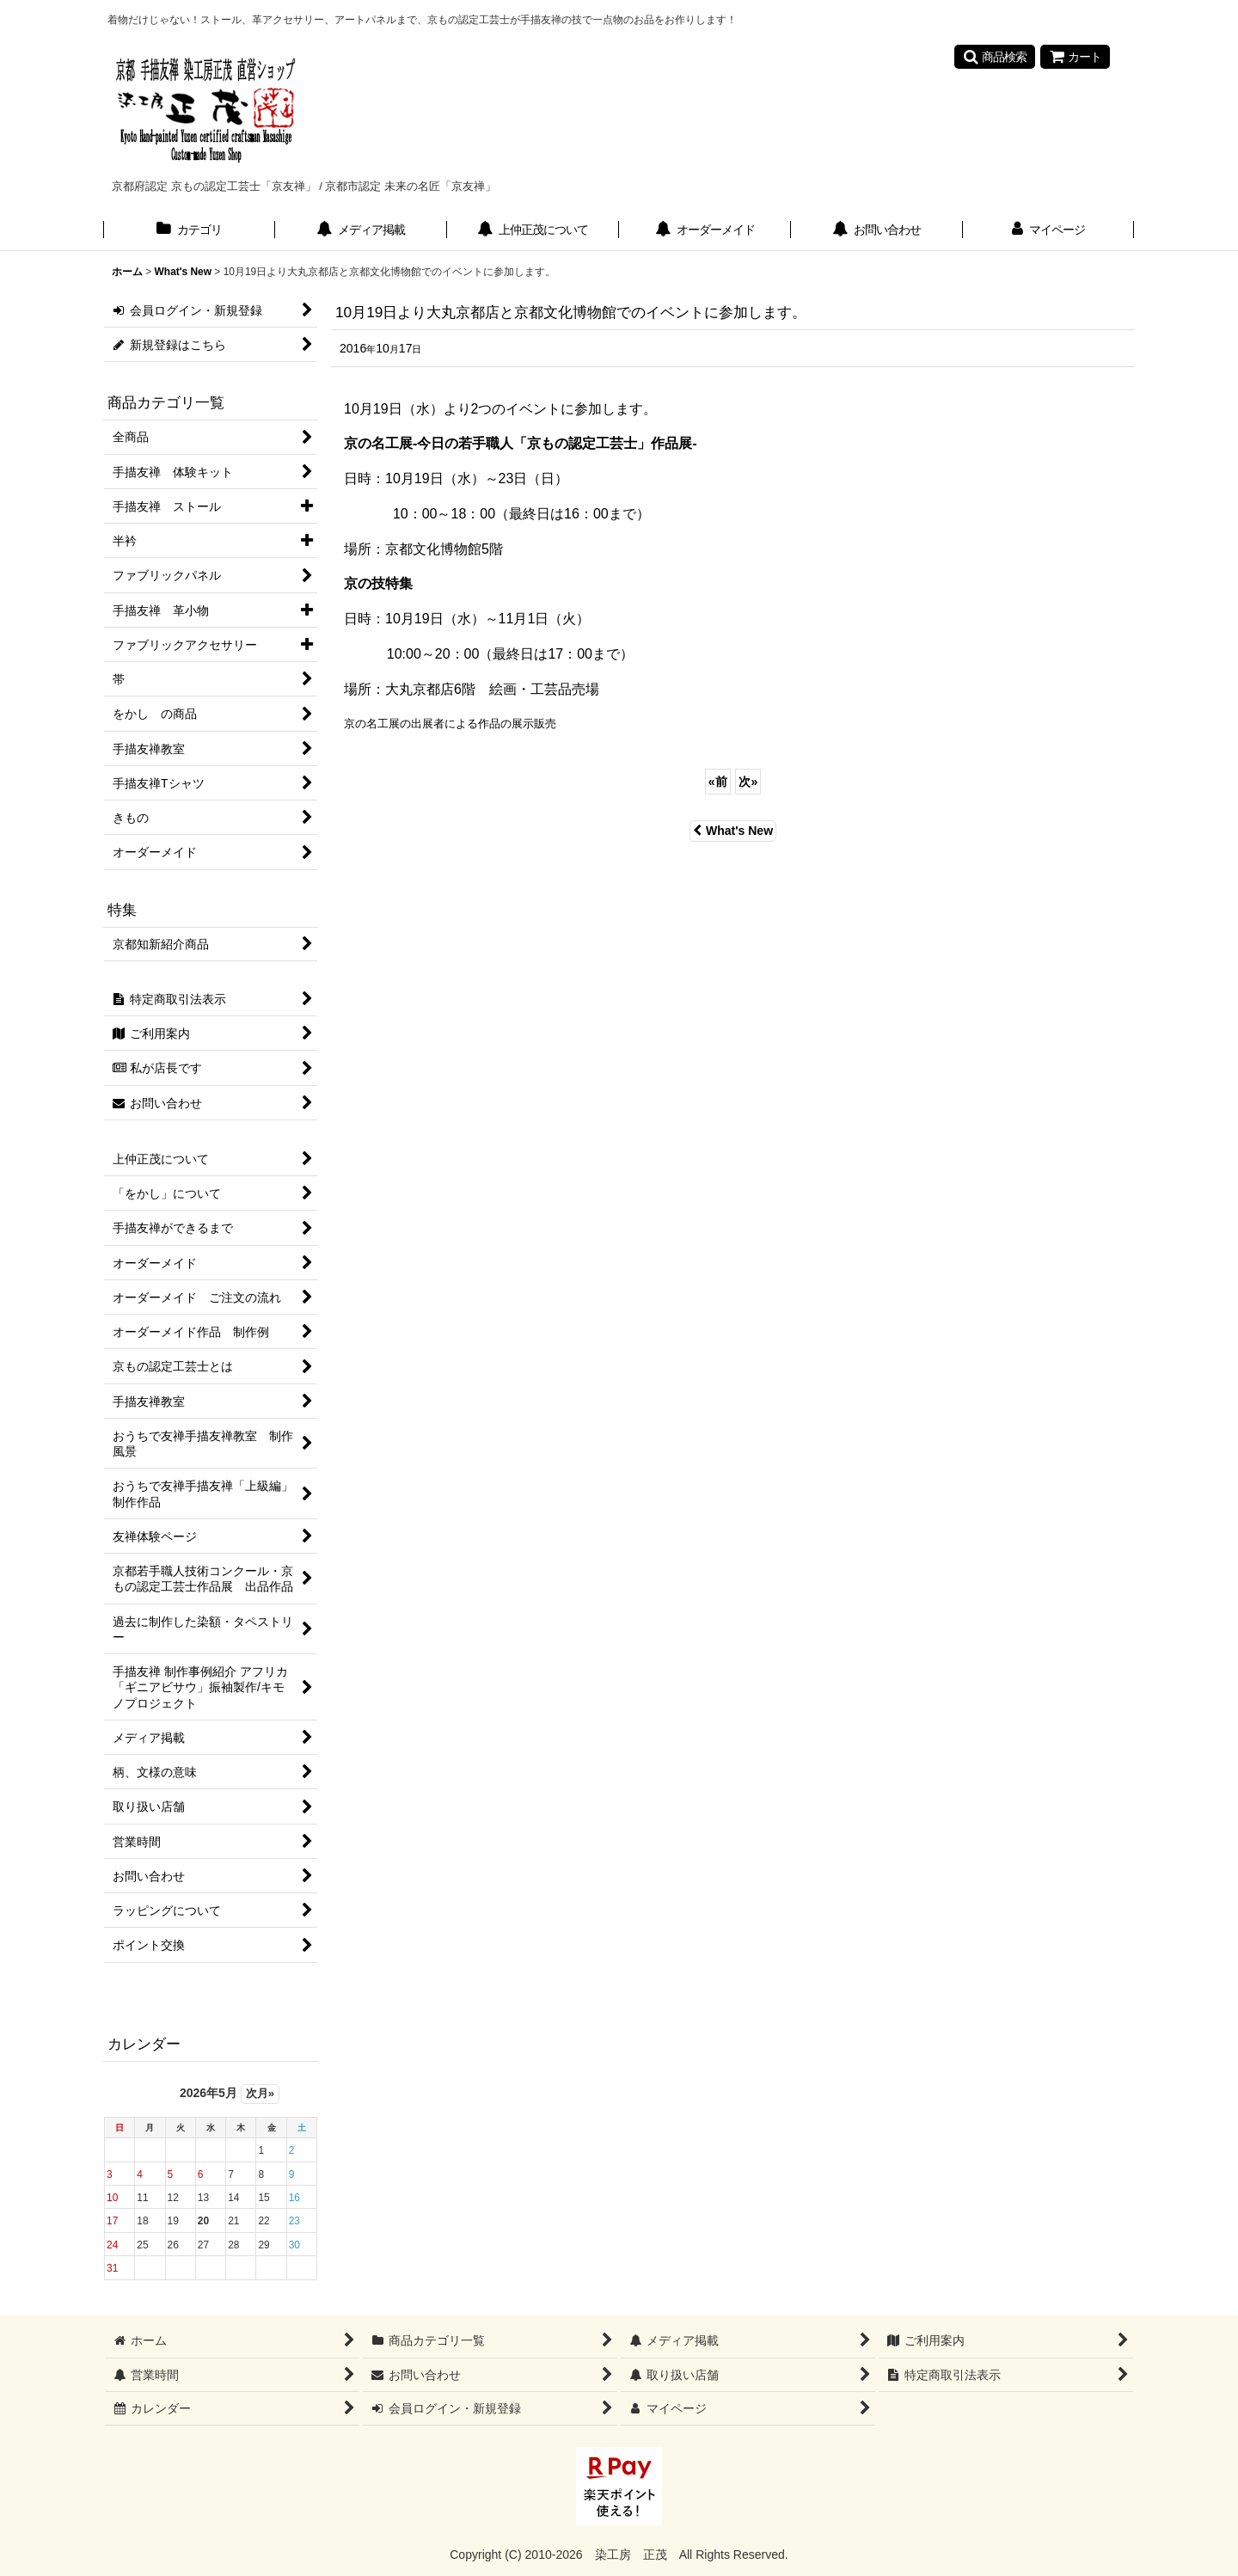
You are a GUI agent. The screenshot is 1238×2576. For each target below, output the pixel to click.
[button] (994, 57)
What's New (733, 830)
